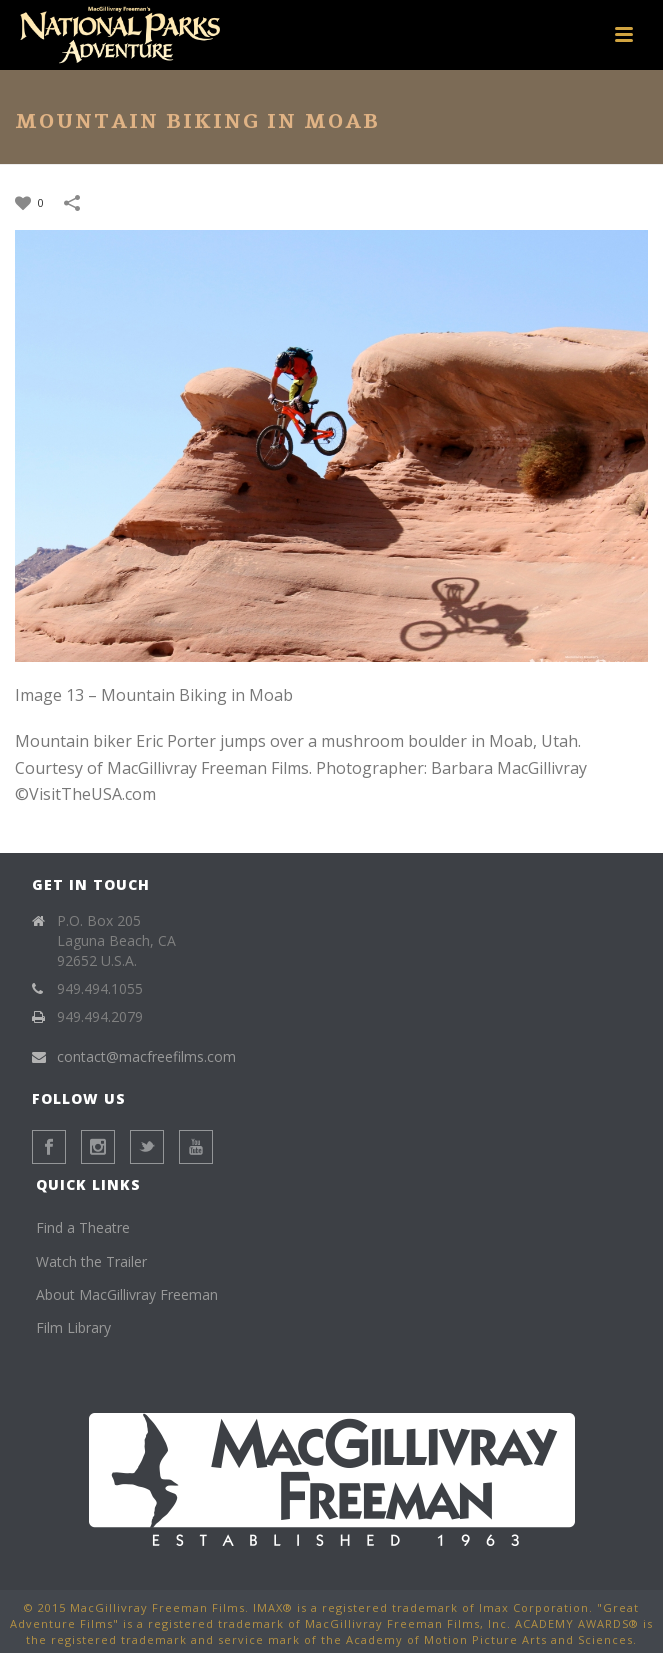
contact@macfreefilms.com (146, 1057)
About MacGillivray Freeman (127, 1294)
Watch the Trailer (91, 1261)
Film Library (73, 1327)
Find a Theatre (83, 1227)
